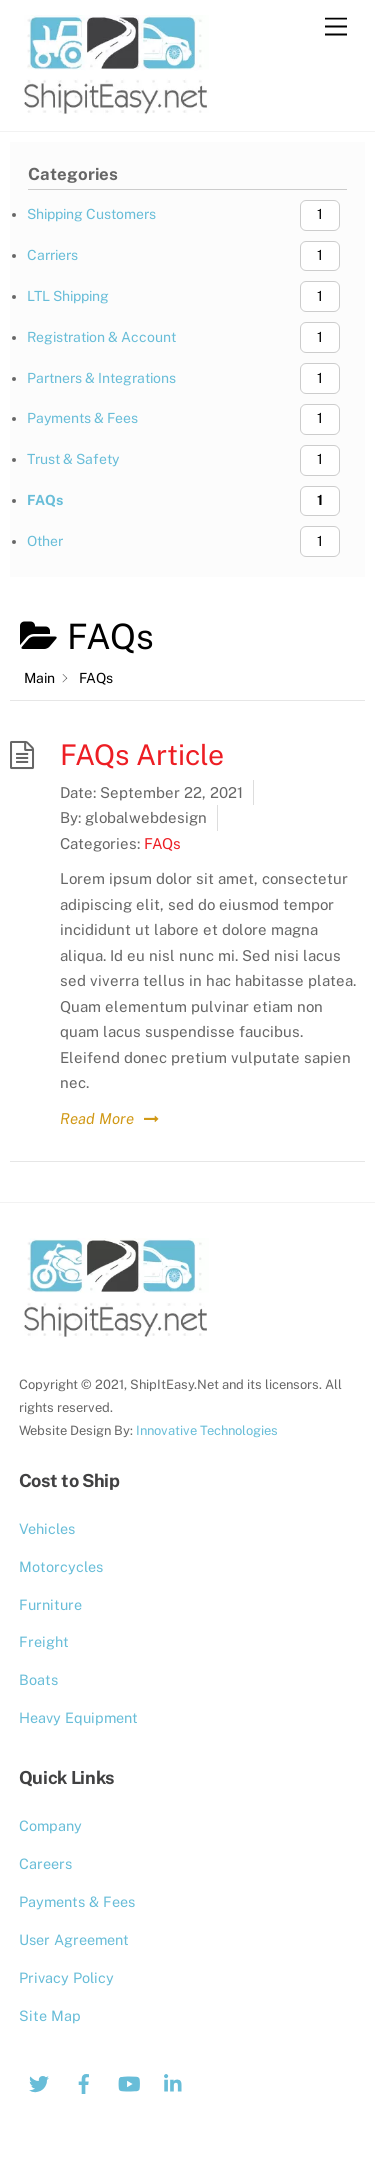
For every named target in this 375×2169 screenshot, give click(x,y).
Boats (38, 1679)
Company (50, 1825)
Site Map (50, 2015)
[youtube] (129, 2081)
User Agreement (74, 1939)
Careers (45, 1863)
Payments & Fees (77, 1901)
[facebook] (84, 2081)
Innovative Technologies (207, 1430)
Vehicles (47, 1528)
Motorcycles (61, 1566)
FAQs (162, 843)
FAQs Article (142, 754)
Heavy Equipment (78, 1717)
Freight (44, 1641)
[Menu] (336, 27)
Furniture (50, 1604)
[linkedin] (174, 2081)
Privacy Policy (66, 1977)
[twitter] (39, 2081)
